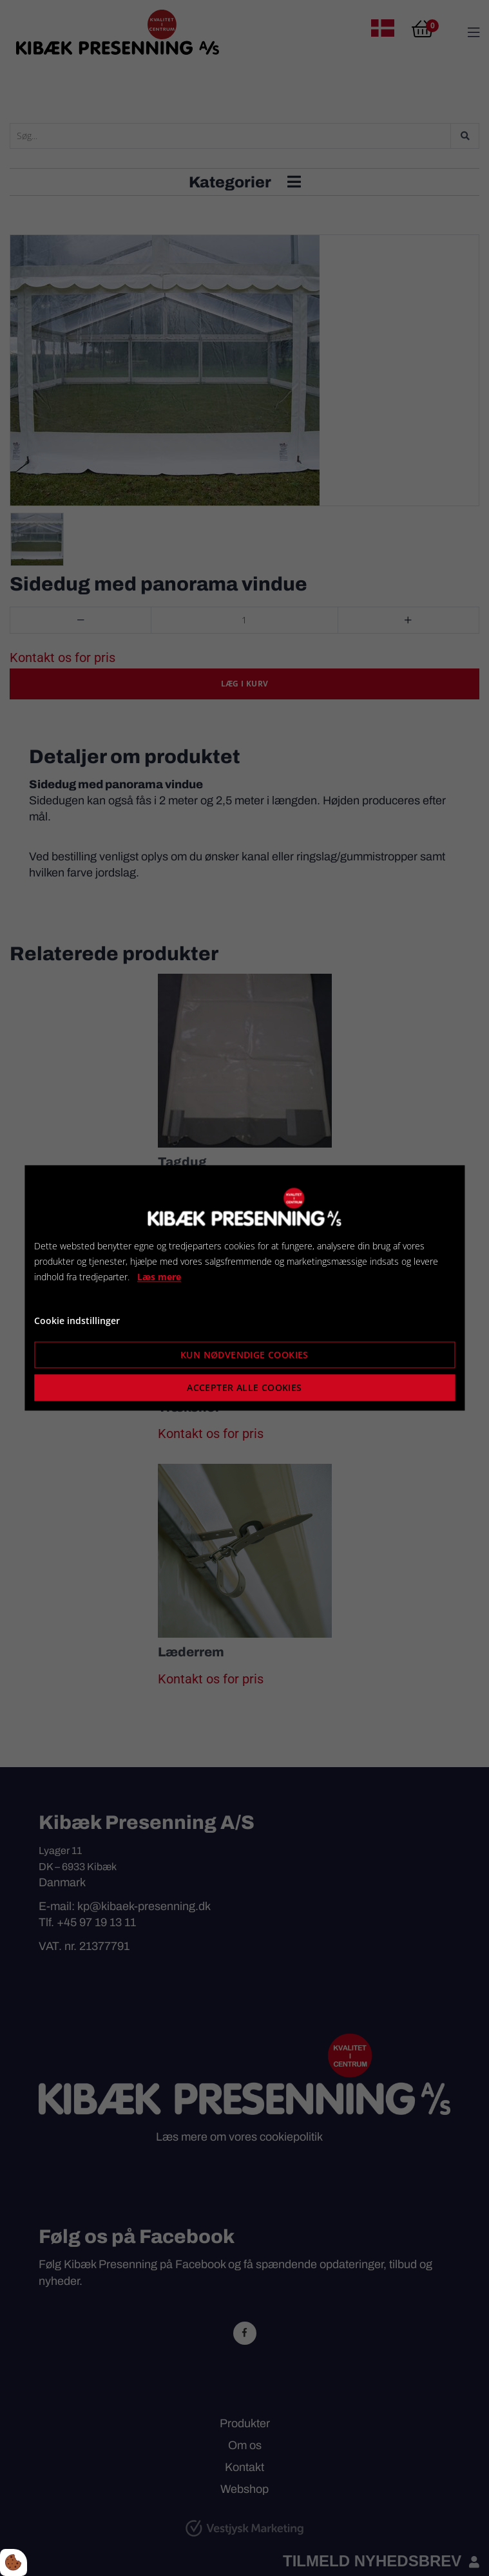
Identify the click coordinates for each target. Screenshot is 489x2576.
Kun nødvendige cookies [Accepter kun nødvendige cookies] (244, 1355)
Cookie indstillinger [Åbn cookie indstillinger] (77, 1321)
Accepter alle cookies (244, 1388)
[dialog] (244, 1287)
